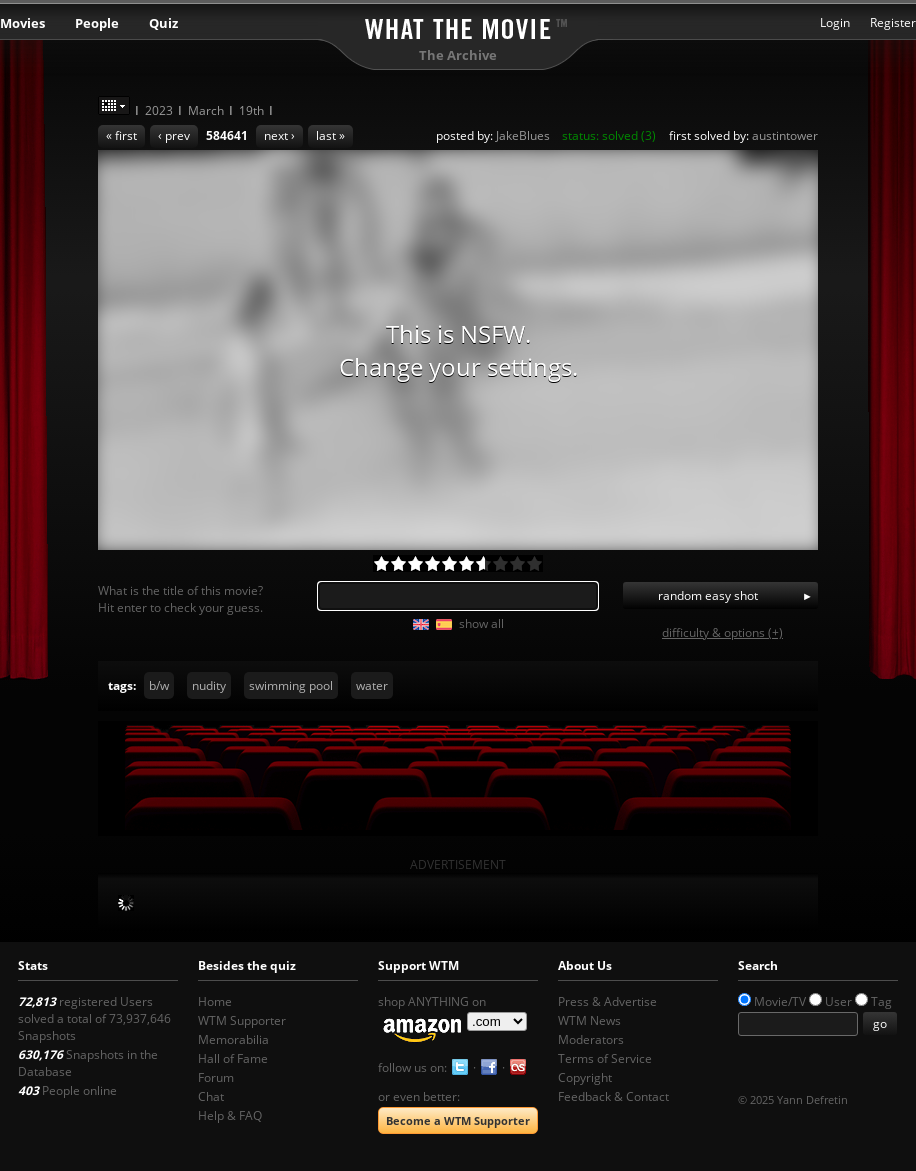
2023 (159, 110)
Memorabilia (233, 1039)
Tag (881, 1001)
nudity (209, 685)
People (97, 23)
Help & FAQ (230, 1115)
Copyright (585, 1077)
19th (251, 110)
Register (893, 22)
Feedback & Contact (613, 1096)
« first (121, 135)
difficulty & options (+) (722, 632)
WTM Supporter (242, 1020)
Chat (211, 1096)
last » (330, 135)
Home (215, 1001)
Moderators (591, 1039)
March (206, 110)
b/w (159, 685)
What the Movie (458, 25)
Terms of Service (605, 1058)
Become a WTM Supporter (458, 1120)
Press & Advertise (607, 1001)
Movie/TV (780, 1001)
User (838, 1001)
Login (835, 22)
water (372, 685)
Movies (22, 23)
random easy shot (708, 595)
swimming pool (291, 685)
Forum (216, 1077)
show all (481, 623)
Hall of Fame (233, 1058)
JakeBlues (523, 135)
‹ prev (174, 135)
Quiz (163, 23)
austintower (785, 135)
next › (279, 135)
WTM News (589, 1020)
